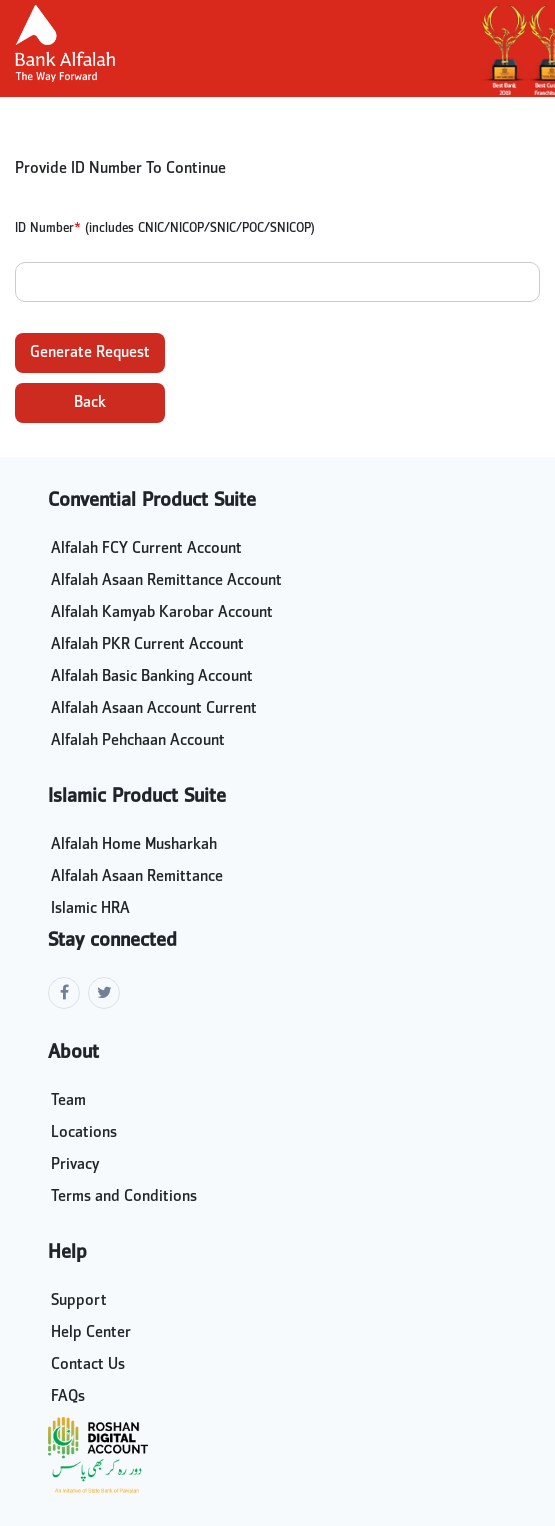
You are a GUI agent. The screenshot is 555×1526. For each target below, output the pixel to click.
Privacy (75, 1165)
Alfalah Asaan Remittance (137, 877)
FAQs (68, 1397)
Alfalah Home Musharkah (134, 845)
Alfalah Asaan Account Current (154, 709)
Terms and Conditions (124, 1197)
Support (79, 1301)
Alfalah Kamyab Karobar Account (162, 613)
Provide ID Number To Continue (120, 169)
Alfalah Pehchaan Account (138, 741)
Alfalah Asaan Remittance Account (166, 581)
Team (68, 1101)
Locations (84, 1133)
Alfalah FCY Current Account (146, 549)
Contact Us (88, 1365)
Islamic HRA (90, 909)
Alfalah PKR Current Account (147, 645)
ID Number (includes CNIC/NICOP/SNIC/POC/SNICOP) (165, 229)
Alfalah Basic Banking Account (152, 677)
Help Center (91, 1333)
